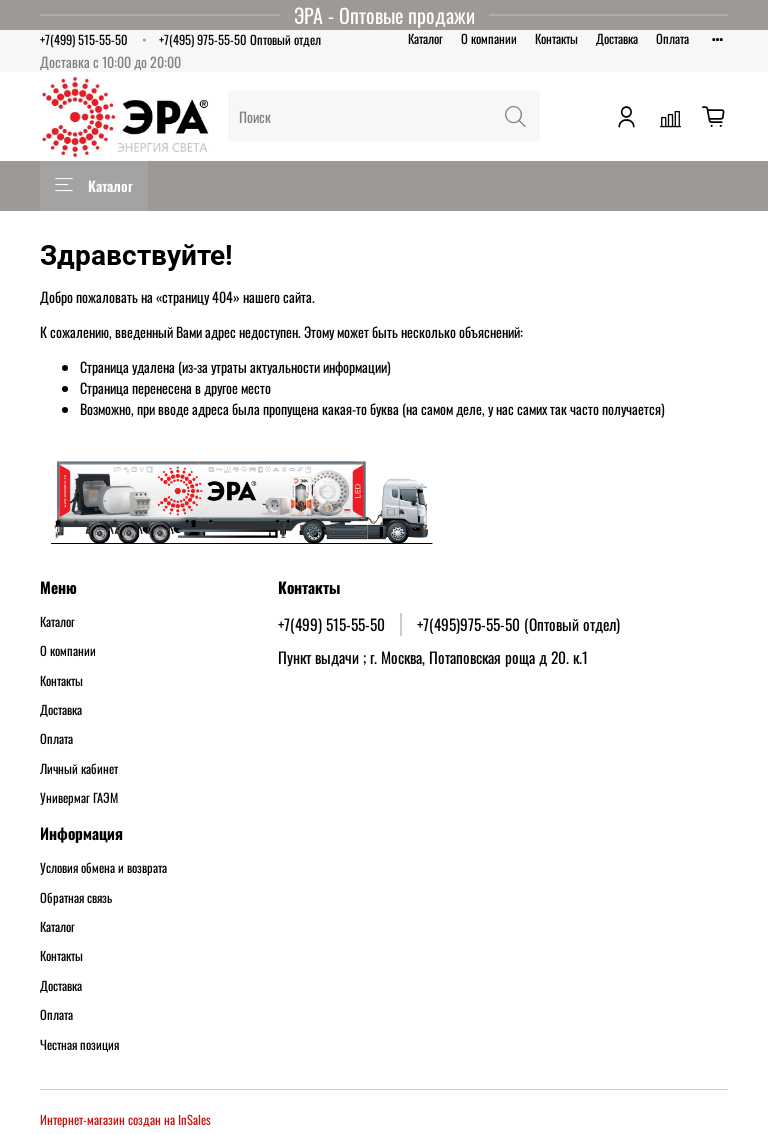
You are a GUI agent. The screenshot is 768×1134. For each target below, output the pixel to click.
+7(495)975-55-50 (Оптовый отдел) (518, 624)
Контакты (556, 38)
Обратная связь (76, 898)
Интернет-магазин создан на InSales (125, 1119)
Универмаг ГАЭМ (79, 798)
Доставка (617, 38)
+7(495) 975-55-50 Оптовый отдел (240, 39)
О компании (489, 38)
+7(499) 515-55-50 (84, 39)
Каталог (425, 38)
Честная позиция (79, 1045)
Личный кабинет (79, 769)
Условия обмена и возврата (103, 868)
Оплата (672, 38)
